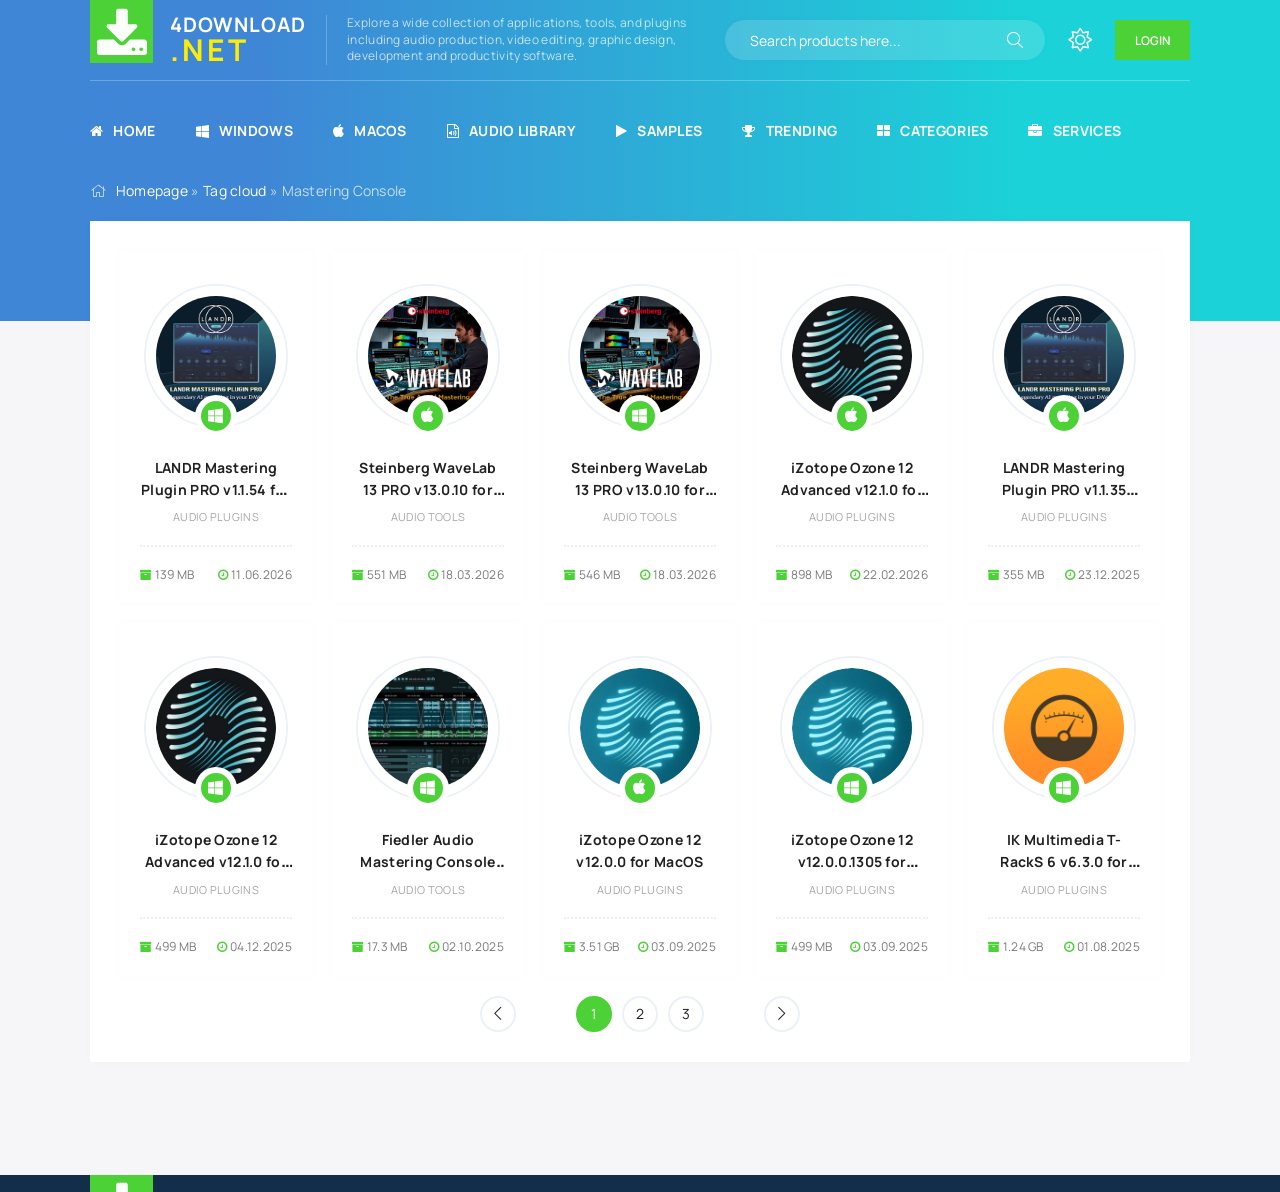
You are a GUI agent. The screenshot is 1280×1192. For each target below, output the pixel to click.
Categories (932, 130)
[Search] (1015, 40)
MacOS (370, 130)
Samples (659, 130)
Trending (789, 130)
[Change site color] (1080, 40)
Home (123, 130)
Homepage (152, 190)
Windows (244, 130)
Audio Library (511, 130)
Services (1074, 130)
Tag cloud (235, 190)
